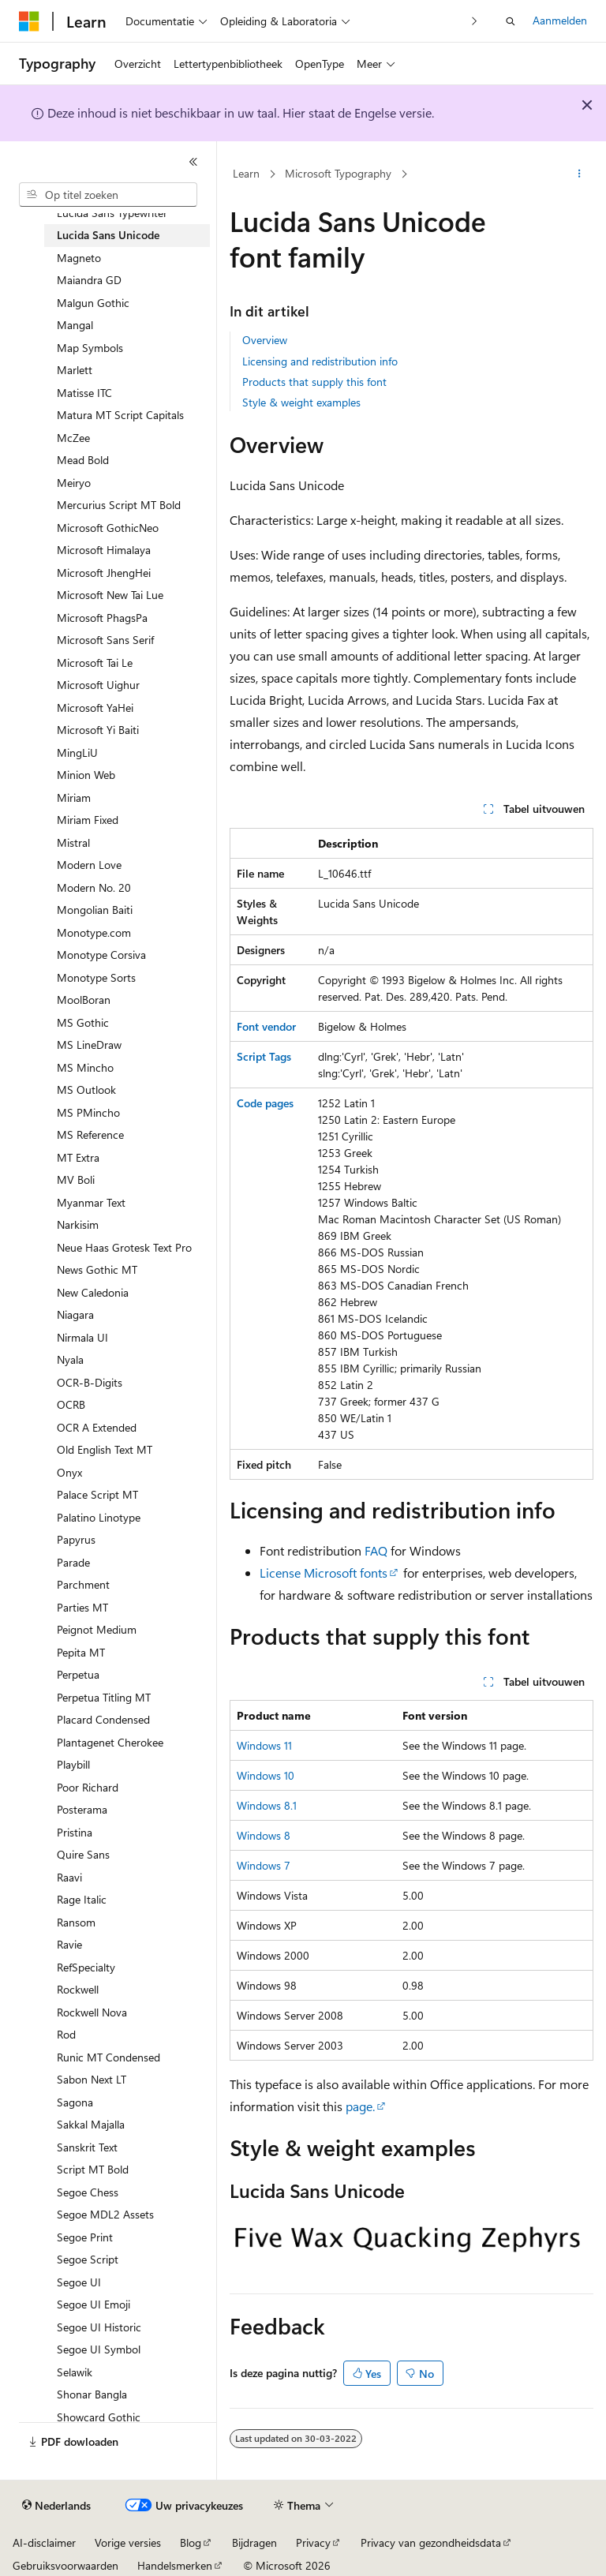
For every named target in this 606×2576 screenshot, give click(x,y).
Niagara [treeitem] (75, 1314)
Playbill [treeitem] (73, 1764)
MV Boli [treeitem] (76, 1179)
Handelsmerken (174, 2565)
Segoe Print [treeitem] (85, 2237)
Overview (264, 339)
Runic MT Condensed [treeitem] (108, 2057)
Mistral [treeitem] (73, 842)
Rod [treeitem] (66, 2034)
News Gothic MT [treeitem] (97, 1269)
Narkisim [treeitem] (78, 1224)
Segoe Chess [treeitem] (87, 2192)
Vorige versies (128, 2542)
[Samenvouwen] (193, 162)
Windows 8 (263, 1835)
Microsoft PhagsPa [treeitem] (102, 617)
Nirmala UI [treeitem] (82, 1337)
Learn (246, 173)
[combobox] (108, 195)
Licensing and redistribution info (320, 361)
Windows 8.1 (267, 1805)
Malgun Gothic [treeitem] (93, 302)
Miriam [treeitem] (74, 797)
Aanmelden (560, 20)
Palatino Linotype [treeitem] (98, 1517)
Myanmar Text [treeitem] (91, 1202)
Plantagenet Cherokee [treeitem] (110, 1742)
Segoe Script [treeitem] (87, 2259)
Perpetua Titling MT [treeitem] (104, 1697)
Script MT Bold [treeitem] (93, 2169)
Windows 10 (265, 1775)
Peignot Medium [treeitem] (97, 1629)
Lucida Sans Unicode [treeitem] (108, 234)
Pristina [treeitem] (74, 1832)
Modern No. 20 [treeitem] (94, 887)
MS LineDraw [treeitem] (89, 1044)
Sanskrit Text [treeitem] (87, 2147)
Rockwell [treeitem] (78, 1989)
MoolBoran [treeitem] (83, 999)
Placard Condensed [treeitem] (103, 1719)
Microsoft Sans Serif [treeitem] (105, 639)
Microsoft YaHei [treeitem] (95, 707)
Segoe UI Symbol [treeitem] (98, 2349)
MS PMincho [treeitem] (88, 1112)
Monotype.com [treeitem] (94, 932)
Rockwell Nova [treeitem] (92, 2012)
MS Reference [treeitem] (90, 1134)
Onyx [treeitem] (69, 1472)
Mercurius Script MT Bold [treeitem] (119, 504)
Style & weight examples (301, 402)
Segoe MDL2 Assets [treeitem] (105, 2214)
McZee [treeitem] (73, 437)
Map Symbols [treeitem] (90, 347)
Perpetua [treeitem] (78, 1674)
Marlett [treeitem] (74, 369)
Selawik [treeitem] (74, 2371)
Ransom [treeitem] (76, 1922)
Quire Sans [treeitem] (83, 1854)
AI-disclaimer (44, 2542)
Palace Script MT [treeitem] (97, 1494)
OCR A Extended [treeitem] (97, 1427)
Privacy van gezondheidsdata (431, 2542)
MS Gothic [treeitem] (83, 1022)
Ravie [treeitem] (69, 1944)
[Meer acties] (579, 174)
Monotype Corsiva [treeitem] (101, 954)
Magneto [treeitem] (79, 257)
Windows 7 (263, 1865)
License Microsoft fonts (323, 1572)
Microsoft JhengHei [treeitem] (104, 572)
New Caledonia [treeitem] (93, 1292)
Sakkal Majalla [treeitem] (91, 2124)
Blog (190, 2542)
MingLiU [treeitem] (77, 752)
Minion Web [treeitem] (86, 774)
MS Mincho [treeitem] (85, 1067)
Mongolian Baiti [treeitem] (95, 909)
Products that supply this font (314, 381)
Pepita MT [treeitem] (81, 1652)
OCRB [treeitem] (71, 1404)
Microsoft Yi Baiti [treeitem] (98, 729)
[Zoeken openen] (510, 21)
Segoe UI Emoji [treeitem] (93, 2304)
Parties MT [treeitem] (82, 1607)
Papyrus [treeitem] (76, 1539)
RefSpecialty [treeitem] (86, 1967)
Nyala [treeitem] (70, 1359)
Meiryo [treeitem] (74, 482)
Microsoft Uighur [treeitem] (98, 684)
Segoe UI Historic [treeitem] (99, 2327)
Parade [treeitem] (73, 1562)
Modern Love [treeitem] (89, 864)
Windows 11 (264, 1745)
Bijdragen (254, 2542)
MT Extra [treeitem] (78, 1157)
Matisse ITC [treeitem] (84, 392)
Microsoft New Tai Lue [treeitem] (110, 594)
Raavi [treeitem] (69, 1877)
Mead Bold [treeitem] (83, 459)
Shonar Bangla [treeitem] (92, 2394)
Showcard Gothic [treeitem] (98, 2416)
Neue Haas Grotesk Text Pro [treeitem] (124, 1247)
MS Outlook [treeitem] (86, 1089)
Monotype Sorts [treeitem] (96, 977)
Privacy (313, 2542)
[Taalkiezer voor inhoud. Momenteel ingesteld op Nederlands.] (56, 2505)
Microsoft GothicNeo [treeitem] (108, 527)
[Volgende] (474, 21)
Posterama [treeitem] (82, 1809)
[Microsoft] (29, 21)
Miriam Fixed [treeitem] (87, 819)
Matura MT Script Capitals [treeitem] (120, 414)
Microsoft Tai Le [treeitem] (95, 662)
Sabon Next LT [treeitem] (91, 2079)
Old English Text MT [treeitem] (104, 1449)
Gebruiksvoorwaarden (65, 2565)
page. (360, 2106)
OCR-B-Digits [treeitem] (89, 1382)
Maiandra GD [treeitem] (89, 279)
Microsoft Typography (338, 173)
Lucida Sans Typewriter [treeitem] (112, 212)
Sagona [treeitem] (75, 2102)
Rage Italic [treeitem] (82, 1899)
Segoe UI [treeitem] (79, 2282)
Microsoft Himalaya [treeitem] (104, 549)
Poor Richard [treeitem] (87, 1787)
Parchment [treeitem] (83, 1584)
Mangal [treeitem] (75, 324)
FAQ (376, 1550)
